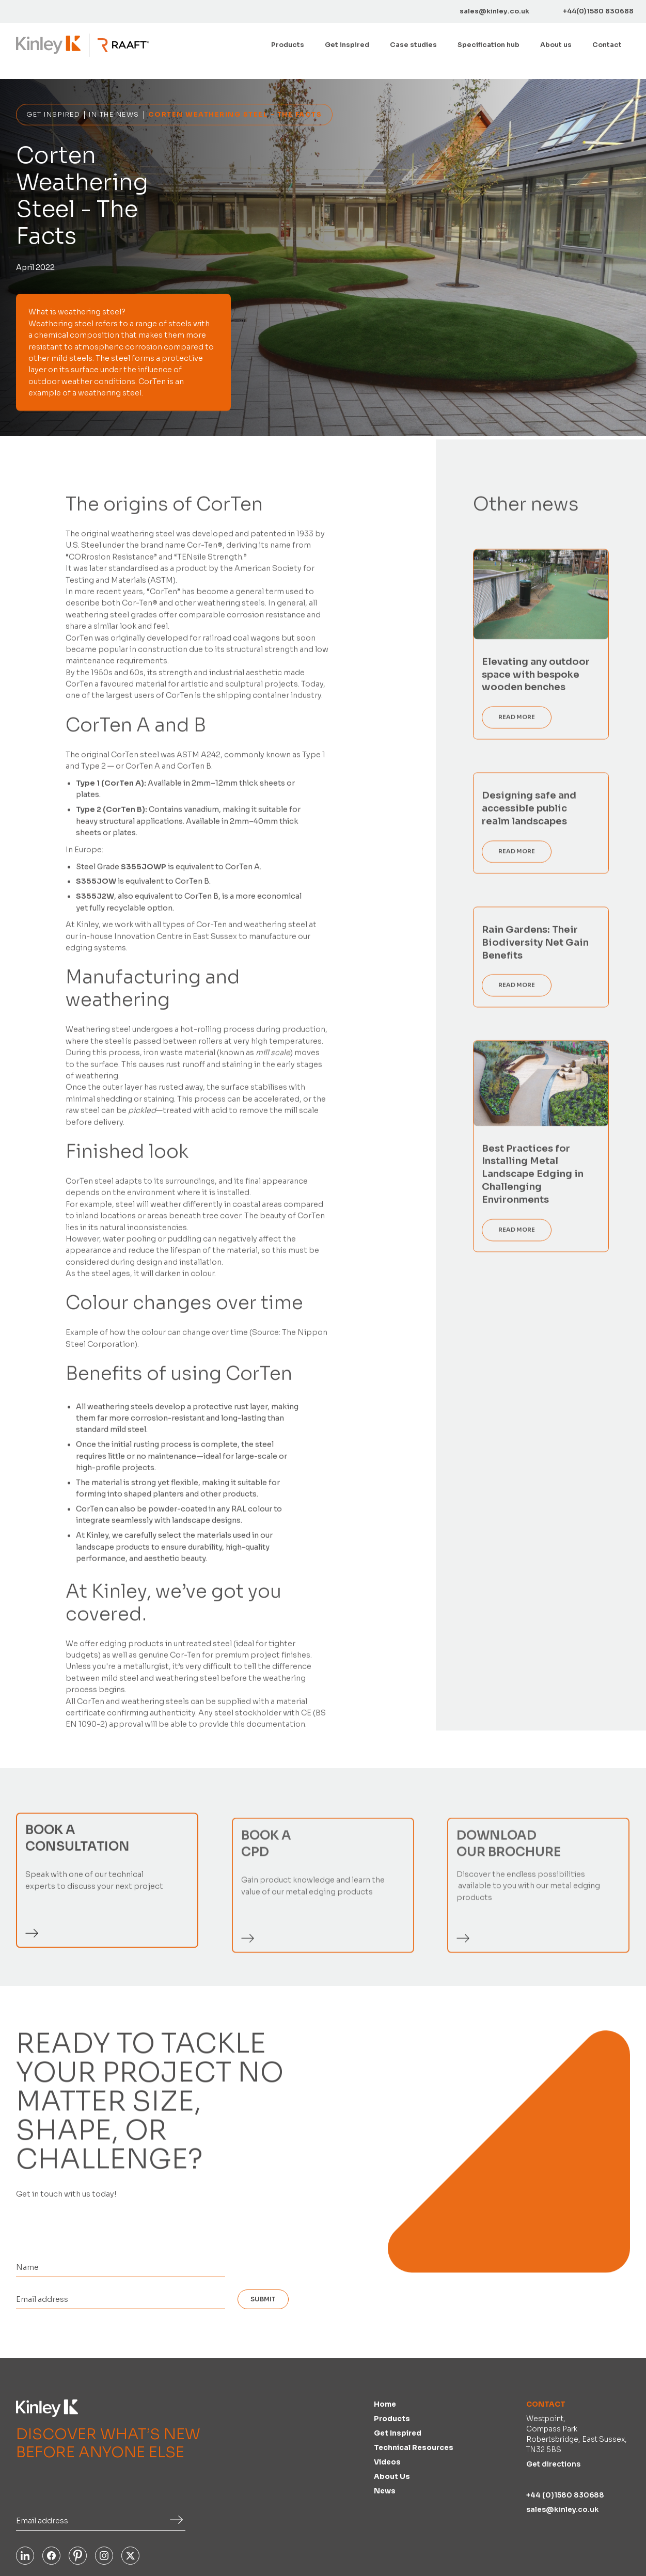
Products (392, 2418)
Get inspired (347, 45)
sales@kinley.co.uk (562, 2509)
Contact (607, 45)
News (385, 2491)
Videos (387, 2462)
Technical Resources (413, 2447)
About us (556, 45)
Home (385, 2404)
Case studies (413, 45)
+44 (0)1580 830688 (565, 2495)
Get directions (553, 2464)
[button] (287, 45)
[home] (48, 45)
